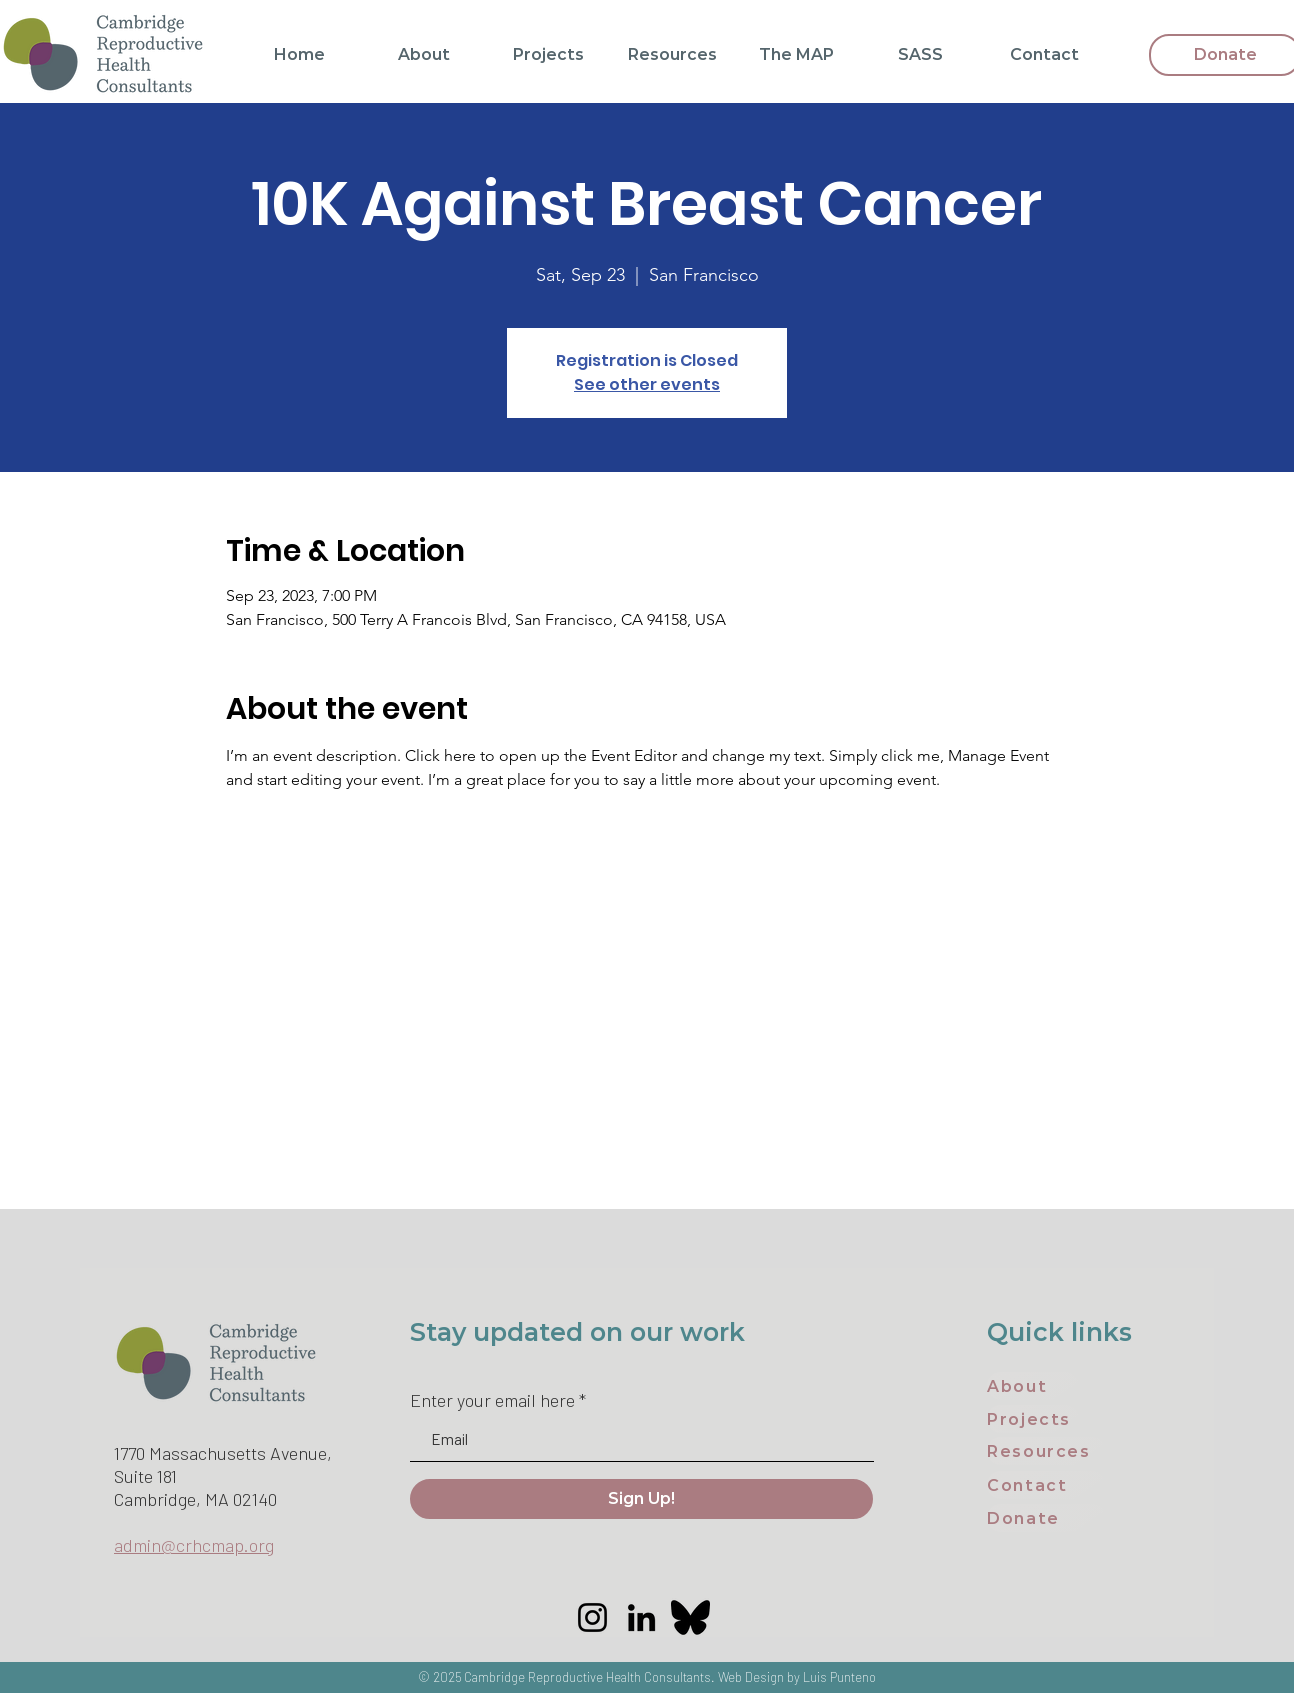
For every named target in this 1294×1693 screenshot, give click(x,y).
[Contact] (1046, 1485)
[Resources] (1046, 1451)
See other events (647, 384)
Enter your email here (492, 1400)
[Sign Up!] (641, 1499)
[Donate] (1046, 1518)
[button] (424, 54)
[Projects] (1033, 1419)
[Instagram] (592, 1617)
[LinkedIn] (641, 1617)
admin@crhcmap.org (194, 1545)
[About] (1033, 1386)
